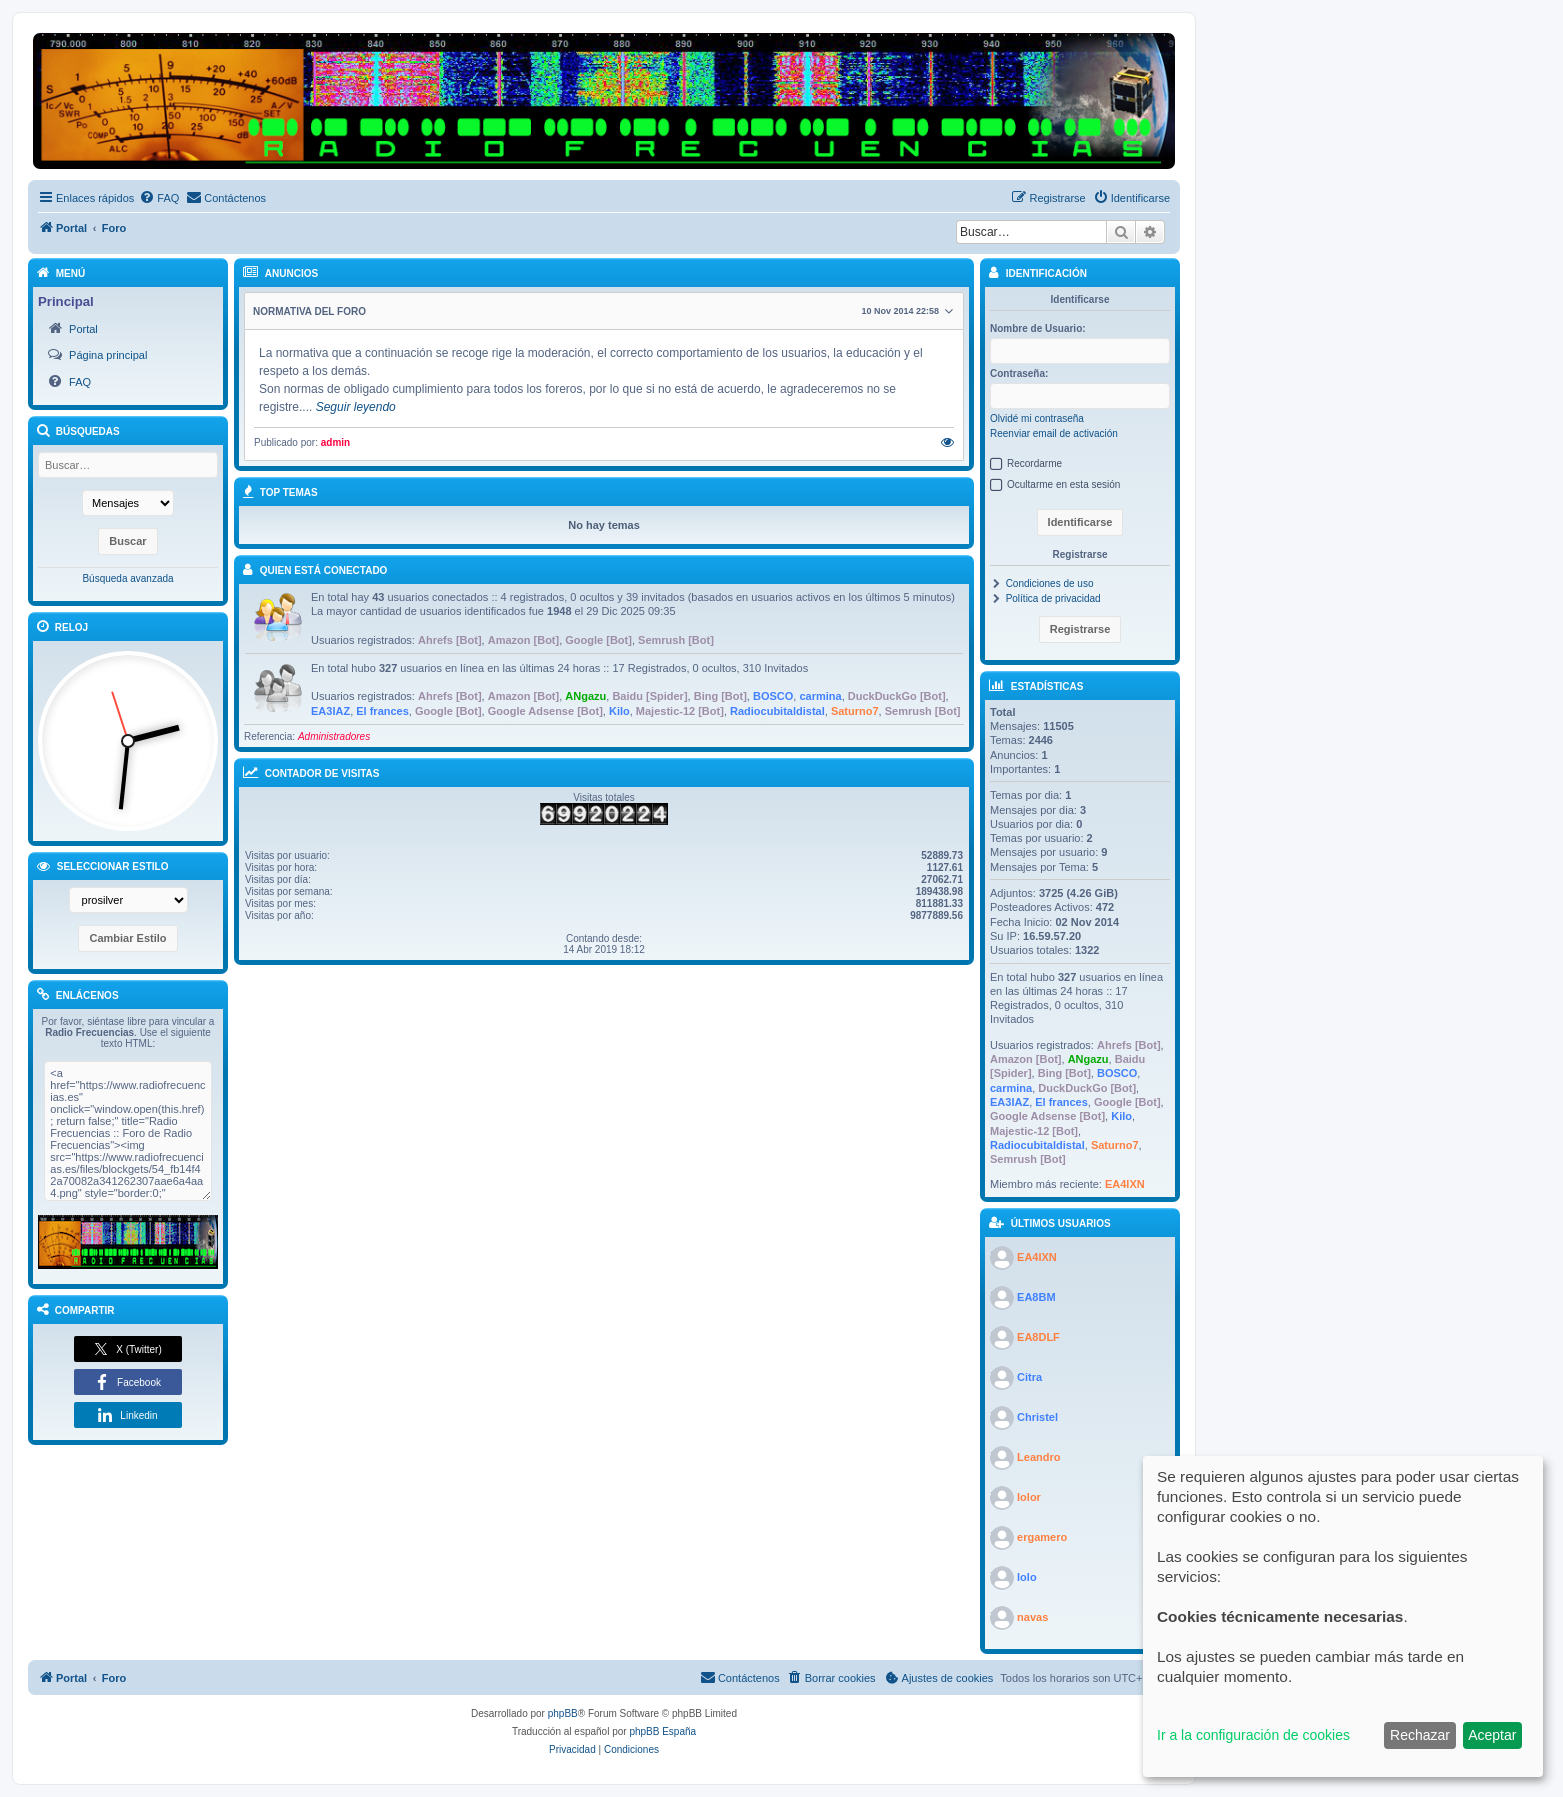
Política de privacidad (1053, 598)
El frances (382, 711)
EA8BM (1036, 1296)
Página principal (108, 355)
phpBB (563, 1713)
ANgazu (585, 696)
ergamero (1042, 1536)
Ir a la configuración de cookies (1253, 1735)
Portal (83, 329)
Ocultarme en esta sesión (1063, 484)
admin (335, 442)
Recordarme (1034, 463)
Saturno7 (855, 711)
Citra (1029, 1376)
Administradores (334, 736)
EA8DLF (1038, 1336)
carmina (820, 696)
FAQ (80, 382)
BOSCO (773, 696)
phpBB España (662, 1731)
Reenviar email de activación (1054, 433)
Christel (1037, 1416)
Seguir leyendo (356, 407)
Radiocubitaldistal (777, 711)
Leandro (1038, 1456)
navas (1032, 1616)
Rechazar (1420, 1735)
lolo (1027, 1576)
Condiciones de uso (1050, 583)
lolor (1029, 1496)
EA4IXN (1125, 1184)
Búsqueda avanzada (127, 578)
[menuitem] (159, 198)
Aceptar (1492, 1735)
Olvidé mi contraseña (1037, 418)
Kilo (619, 711)
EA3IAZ (330, 711)
